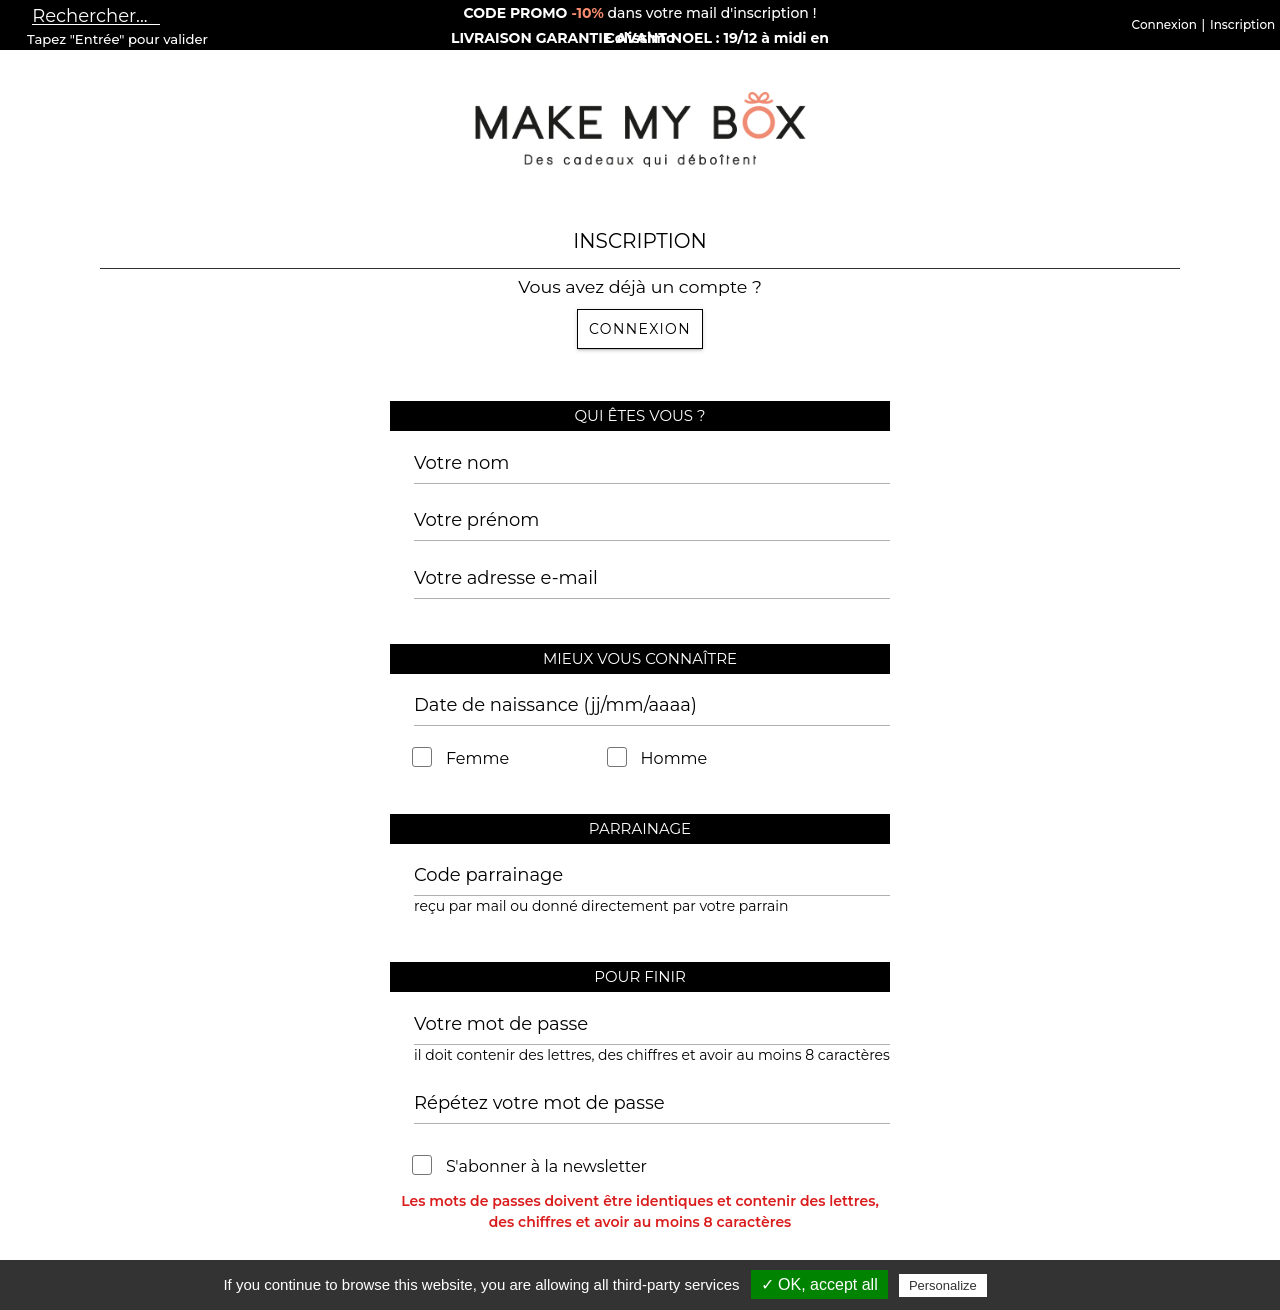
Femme (461, 758)
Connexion (640, 329)
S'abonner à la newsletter (530, 1166)
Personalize (943, 1285)
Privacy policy (1034, 1285)
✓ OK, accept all (819, 1284)
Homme (658, 758)
